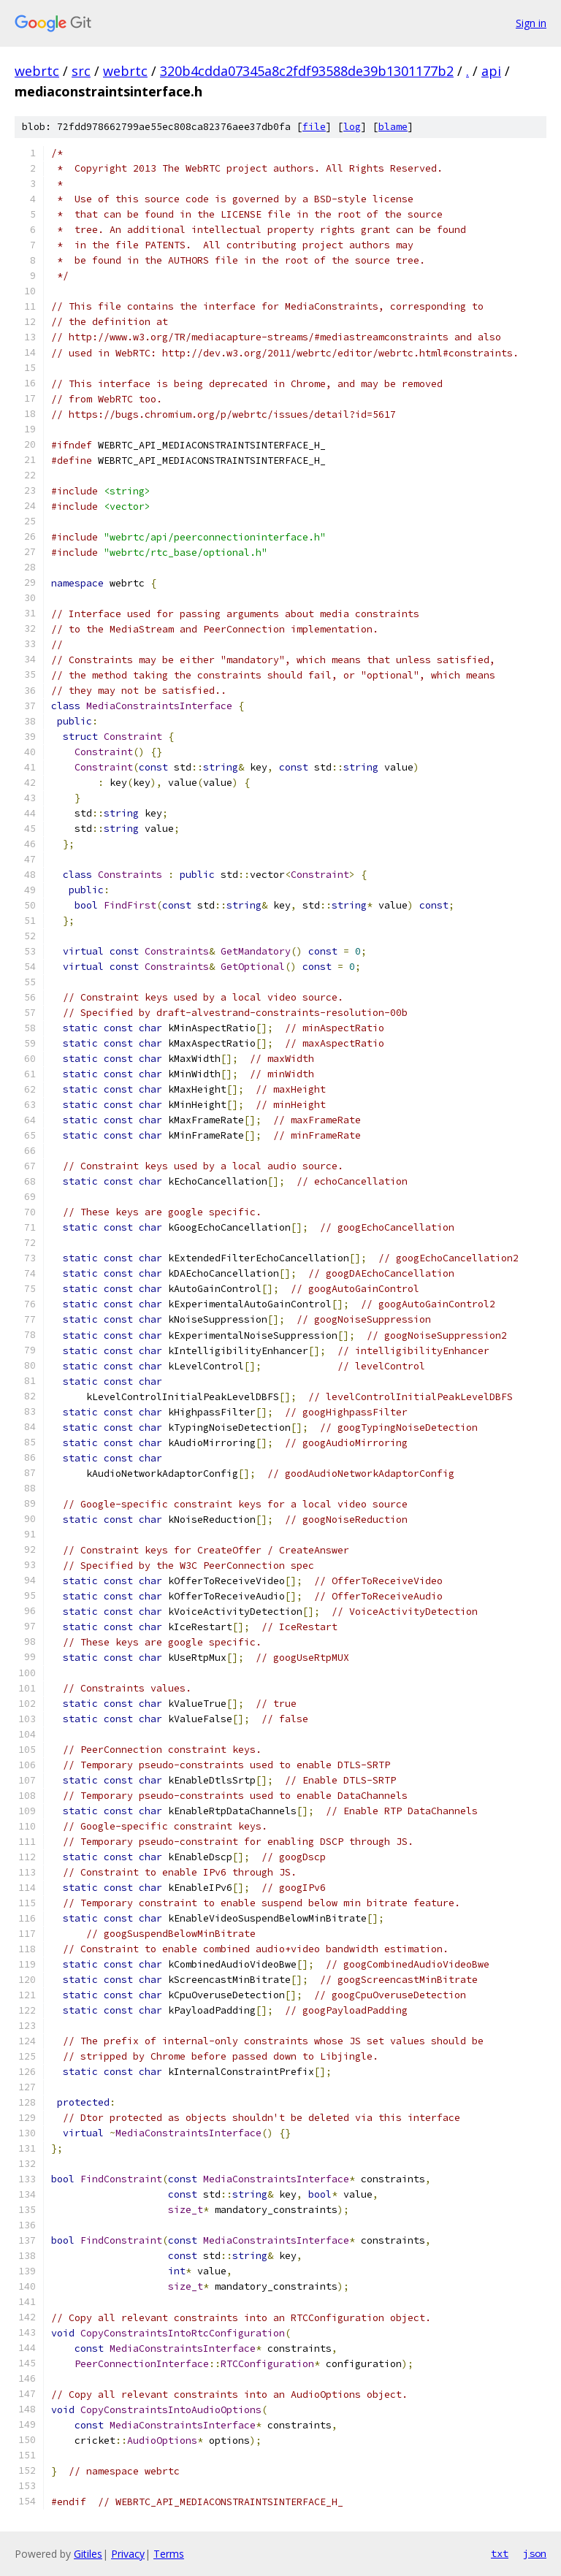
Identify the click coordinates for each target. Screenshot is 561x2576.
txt (499, 2553)
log (352, 127)
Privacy (128, 2554)
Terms (168, 2554)
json (534, 2553)
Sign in (531, 23)
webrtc (37, 71)
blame (393, 127)
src (81, 71)
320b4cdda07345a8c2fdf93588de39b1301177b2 (307, 71)
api (491, 71)
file (314, 127)
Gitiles (88, 2554)
